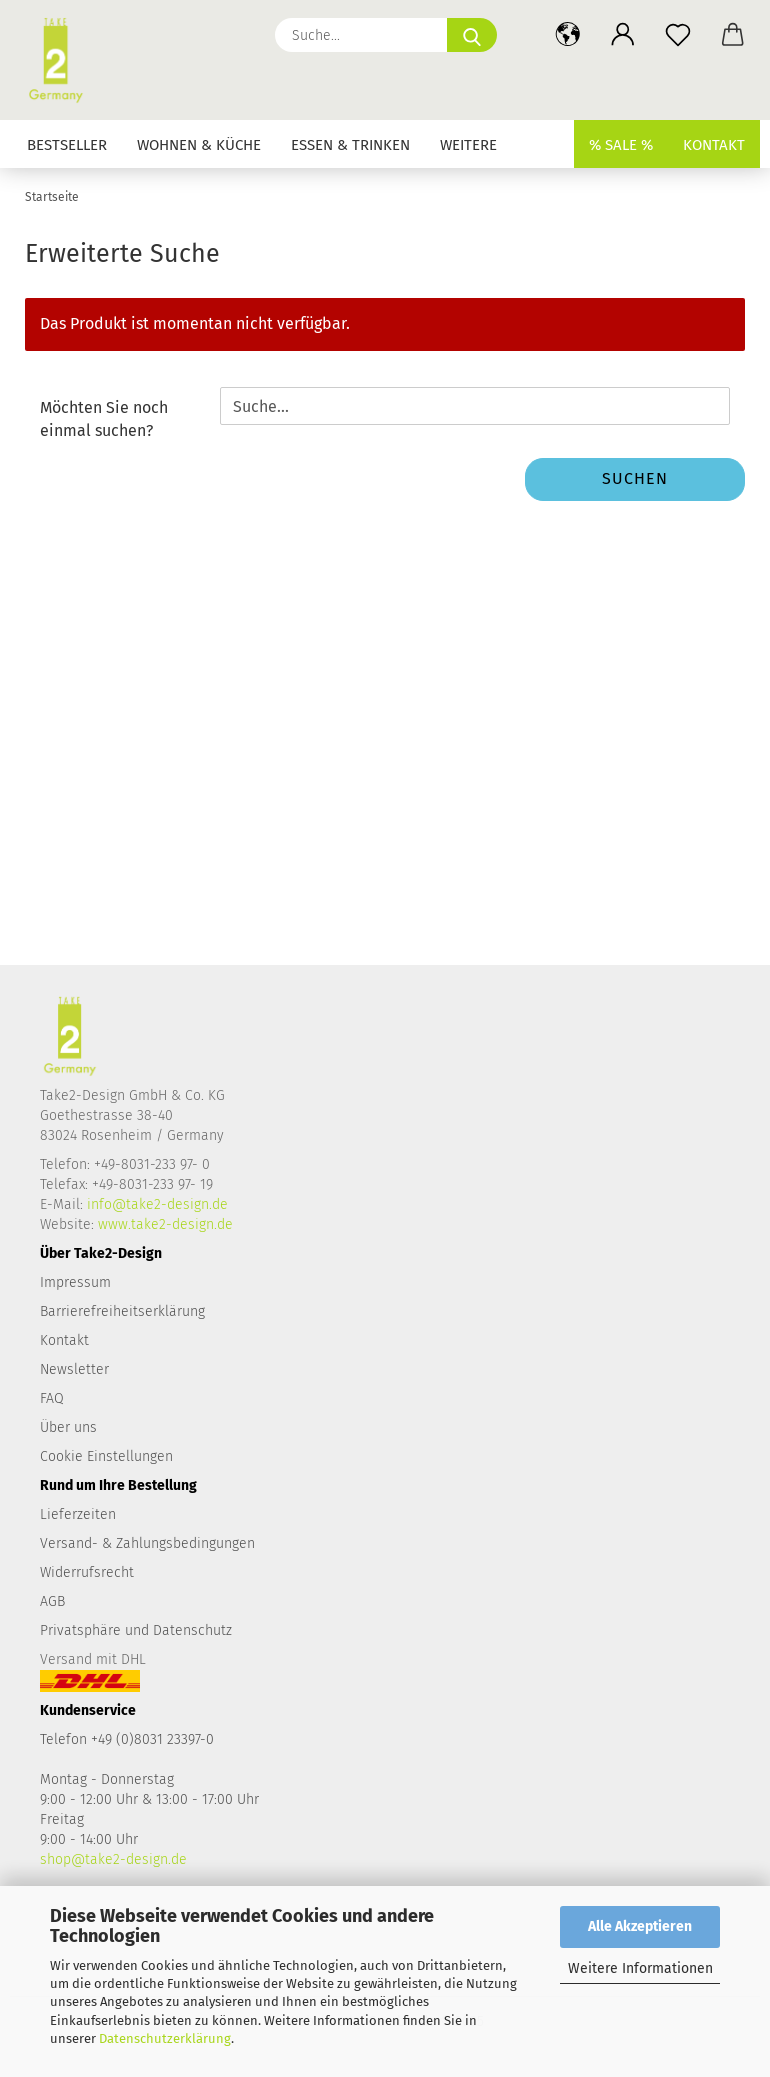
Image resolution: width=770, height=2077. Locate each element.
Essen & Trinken (350, 145)
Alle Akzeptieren (640, 1926)
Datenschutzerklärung (165, 2038)
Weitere (468, 145)
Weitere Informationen (640, 1968)
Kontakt (714, 145)
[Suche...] (472, 35)
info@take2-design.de (157, 1204)
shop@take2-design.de (113, 1859)
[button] (567, 35)
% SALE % (621, 145)
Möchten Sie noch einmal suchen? (104, 419)
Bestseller (67, 145)
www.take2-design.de (165, 1224)
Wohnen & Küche (199, 145)
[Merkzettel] (677, 35)
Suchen (635, 478)
